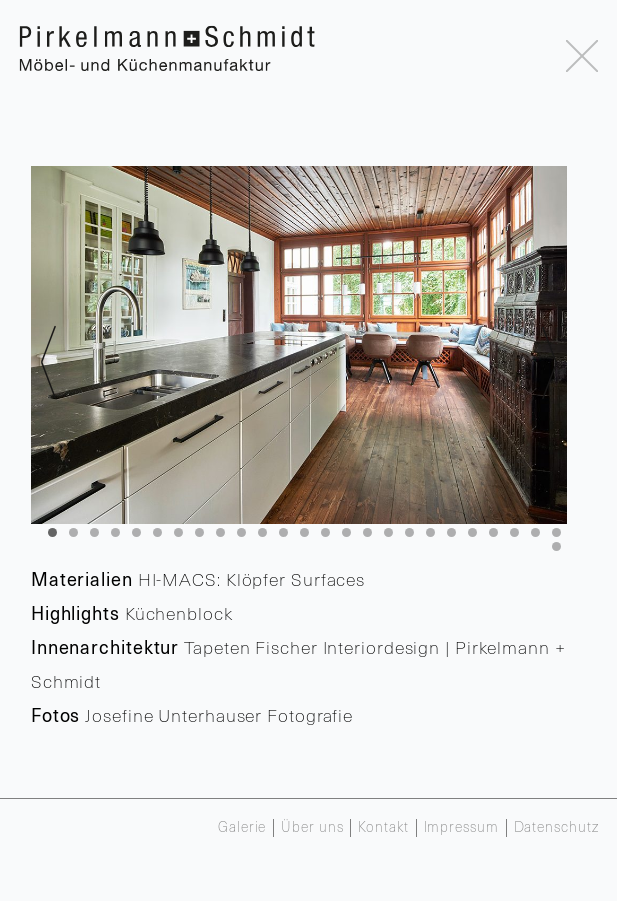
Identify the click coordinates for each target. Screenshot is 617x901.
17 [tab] (388, 532)
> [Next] (549, 370)
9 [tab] (220, 532)
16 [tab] (367, 532)
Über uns (312, 828)
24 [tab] (535, 532)
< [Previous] (48, 370)
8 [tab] (199, 532)
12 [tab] (283, 532)
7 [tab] (178, 532)
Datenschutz (556, 828)
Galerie (242, 828)
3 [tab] (94, 532)
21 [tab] (472, 532)
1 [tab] (52, 532)
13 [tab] (304, 532)
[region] (299, 345)
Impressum (461, 828)
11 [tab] (262, 532)
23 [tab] (514, 532)
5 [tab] (136, 532)
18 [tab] (409, 532)
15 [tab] (346, 532)
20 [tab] (451, 532)
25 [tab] (556, 532)
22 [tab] (493, 532)
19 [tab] (430, 532)
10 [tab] (241, 532)
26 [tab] (556, 546)
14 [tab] (325, 532)
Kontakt (383, 828)
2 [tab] (73, 532)
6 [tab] (157, 532)
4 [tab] (115, 532)
